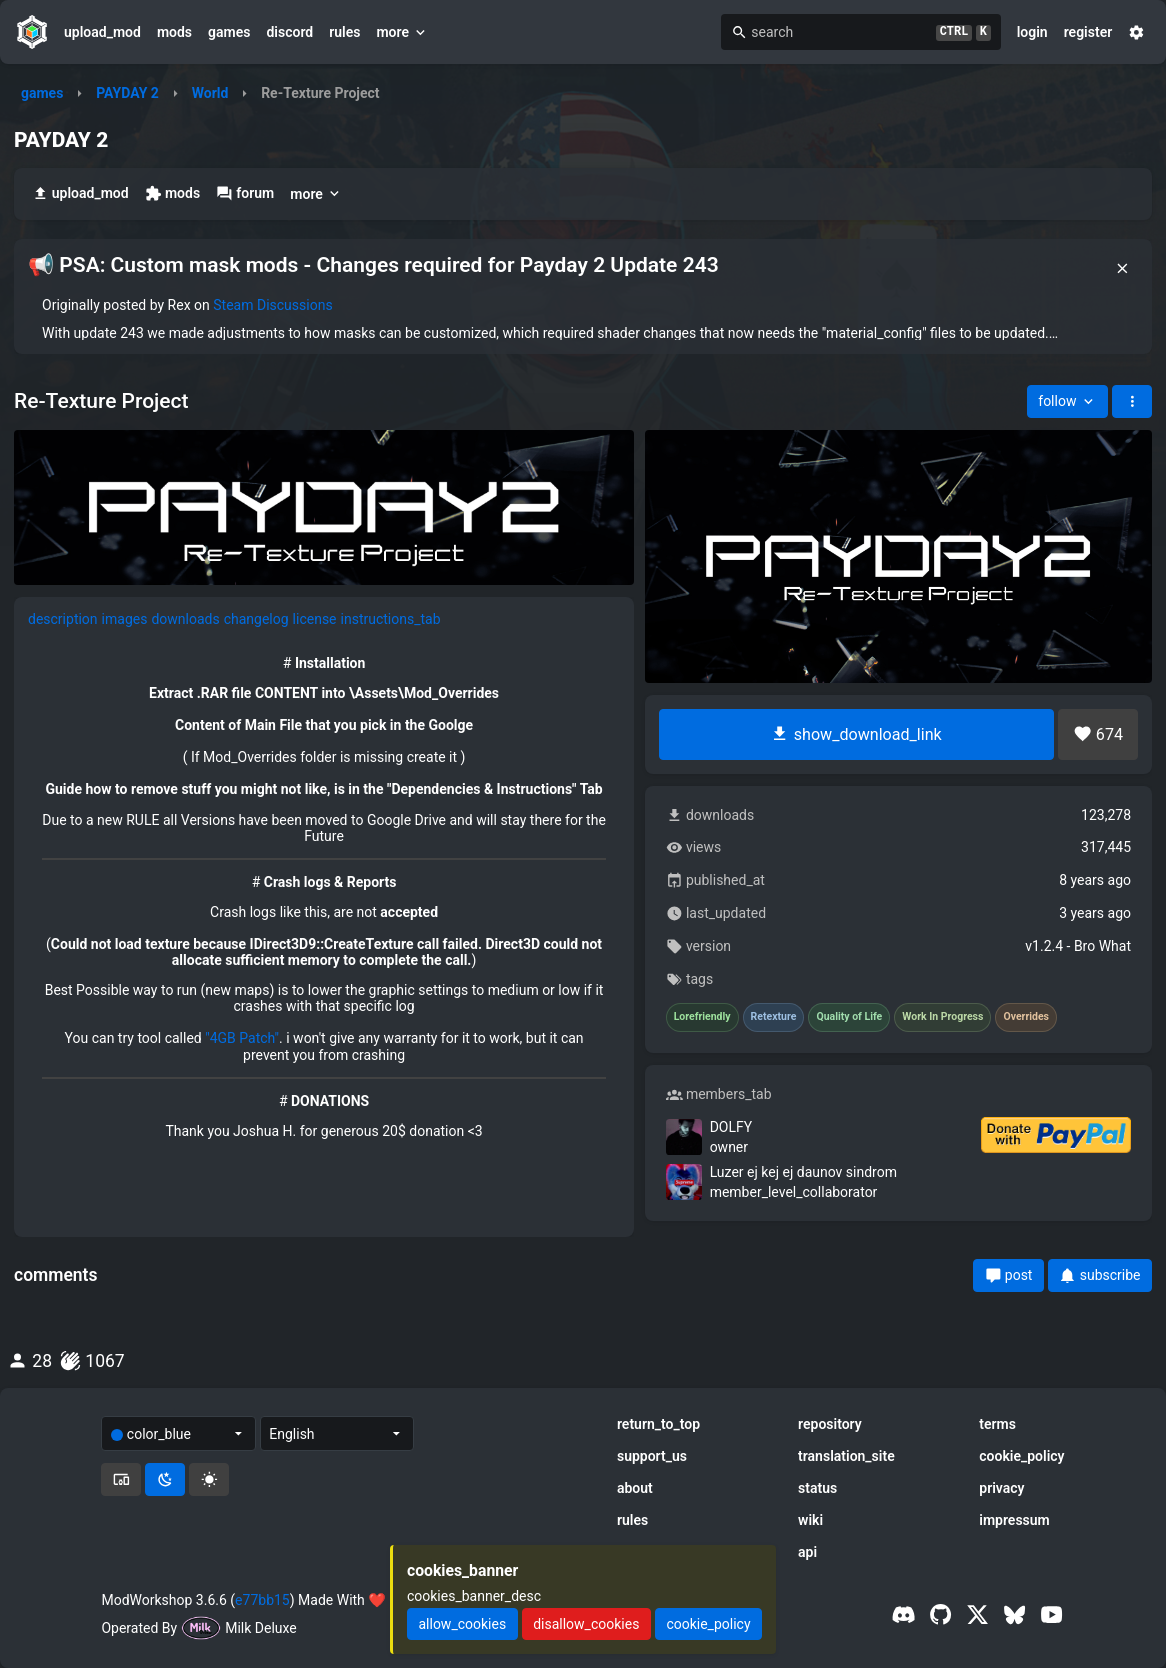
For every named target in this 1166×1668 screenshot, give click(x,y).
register (1088, 32)
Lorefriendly (702, 1017)
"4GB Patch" (242, 1038)
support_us (652, 1456)
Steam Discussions (272, 305)
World (210, 93)
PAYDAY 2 (127, 93)
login (1032, 32)
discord (289, 32)
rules (344, 32)
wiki (810, 1520)
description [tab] (63, 619)
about (635, 1488)
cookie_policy (1021, 1456)
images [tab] (125, 619)
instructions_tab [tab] (391, 619)
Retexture (774, 1017)
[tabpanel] (324, 897)
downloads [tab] (185, 619)
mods (174, 32)
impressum (1014, 1520)
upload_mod (102, 32)
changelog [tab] (256, 619)
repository (830, 1424)
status (817, 1488)
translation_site (846, 1456)
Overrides (1026, 1017)
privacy (1001, 1488)
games (229, 32)
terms (997, 1424)
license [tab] (315, 619)
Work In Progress (942, 1017)
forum (245, 193)
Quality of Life (849, 1017)
